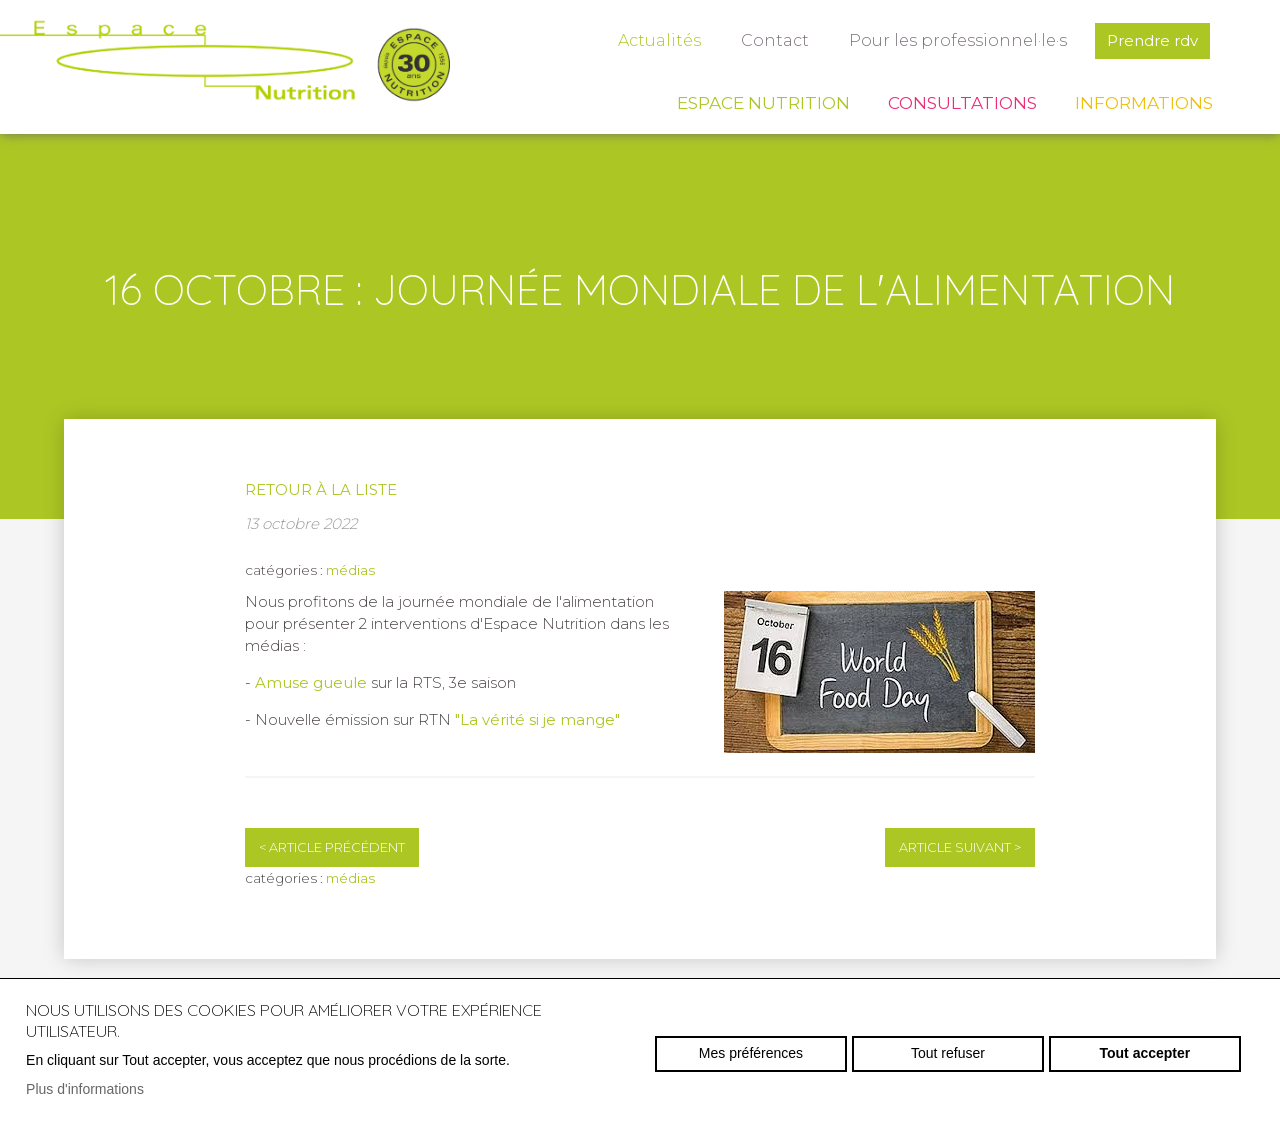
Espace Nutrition (763, 103)
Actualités (659, 40)
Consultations (962, 103)
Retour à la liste (321, 489)
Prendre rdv (1152, 40)
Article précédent (332, 847)
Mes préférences (751, 1053)
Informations (1144, 103)
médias (350, 570)
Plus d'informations (85, 1089)
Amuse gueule (311, 682)
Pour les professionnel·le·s (958, 40)
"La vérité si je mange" (537, 719)
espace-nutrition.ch (225, 65)
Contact (775, 40)
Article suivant (960, 847)
